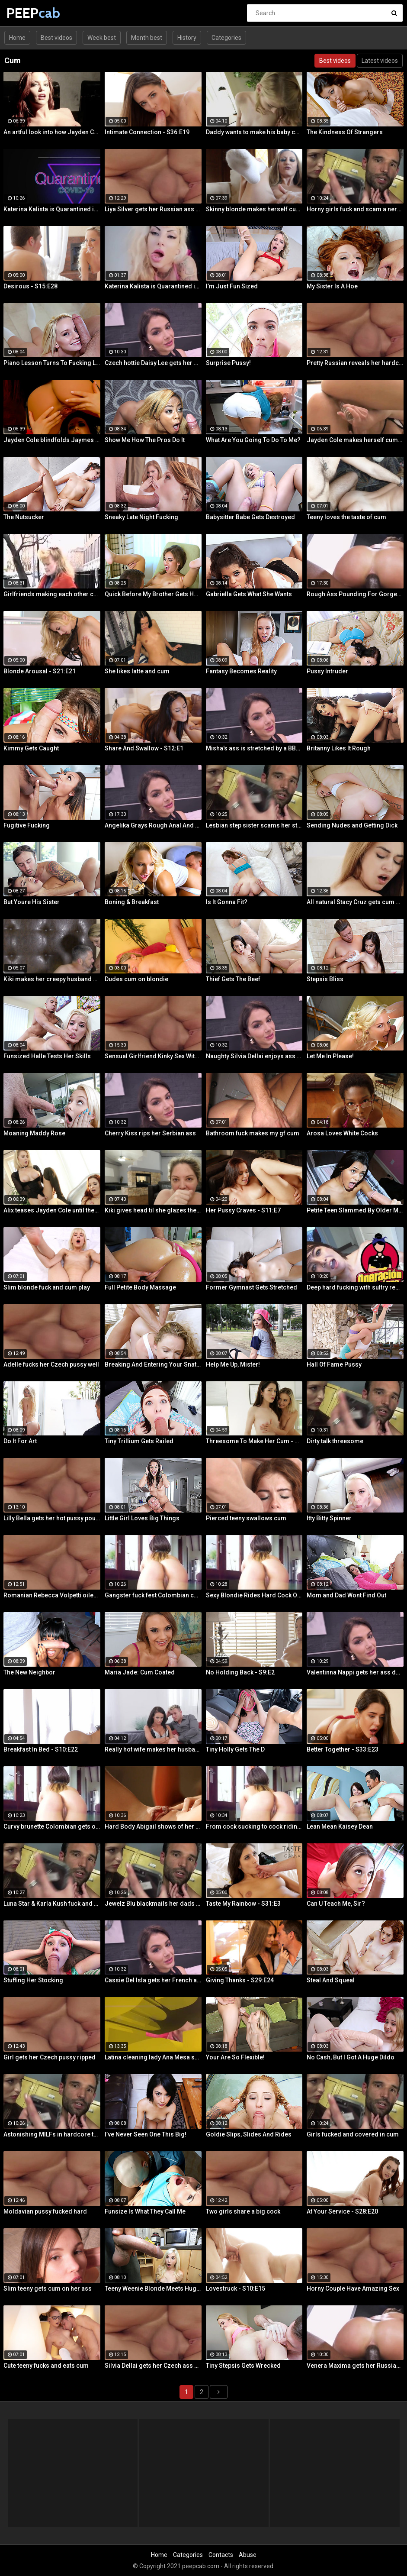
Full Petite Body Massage (140, 1287)
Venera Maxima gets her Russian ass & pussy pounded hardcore (355, 2365)
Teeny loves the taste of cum (346, 517)
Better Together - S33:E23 (342, 1749)
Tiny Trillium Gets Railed (139, 1441)
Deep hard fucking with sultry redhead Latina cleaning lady (355, 1287)
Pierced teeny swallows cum (246, 1518)
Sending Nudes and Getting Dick (352, 825)
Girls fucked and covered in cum (353, 2134)
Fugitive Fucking (26, 825)
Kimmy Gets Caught (31, 748)
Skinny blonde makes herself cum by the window (254, 209)
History (186, 37)
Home (17, 37)
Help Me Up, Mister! (233, 1364)
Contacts (220, 2554)
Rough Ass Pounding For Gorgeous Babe (355, 594)
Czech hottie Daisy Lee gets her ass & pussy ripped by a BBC (153, 362)
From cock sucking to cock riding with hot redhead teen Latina (254, 1826)
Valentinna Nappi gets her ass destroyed (355, 1672)
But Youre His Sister (31, 902)
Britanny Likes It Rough (339, 748)
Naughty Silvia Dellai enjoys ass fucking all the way (254, 1056)
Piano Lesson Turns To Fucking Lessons (51, 362)
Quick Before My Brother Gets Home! (153, 594)
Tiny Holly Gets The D (235, 1749)
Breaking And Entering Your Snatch (153, 1364)
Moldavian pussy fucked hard (45, 2211)
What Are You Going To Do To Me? (253, 439)
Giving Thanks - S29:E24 (240, 1980)
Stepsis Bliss (325, 979)
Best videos (56, 37)
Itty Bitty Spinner (329, 1518)
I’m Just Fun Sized (232, 286)
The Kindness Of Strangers (345, 132)
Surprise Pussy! (228, 362)
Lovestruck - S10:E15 (235, 2288)
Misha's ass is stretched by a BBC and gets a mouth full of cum (254, 748)
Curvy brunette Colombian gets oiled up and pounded (51, 1826)
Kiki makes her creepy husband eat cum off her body (51, 979)
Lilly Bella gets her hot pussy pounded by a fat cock (51, 1518)
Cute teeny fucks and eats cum (46, 2365)
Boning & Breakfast (132, 902)
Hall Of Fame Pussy (334, 1364)
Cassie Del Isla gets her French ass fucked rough (153, 1980)
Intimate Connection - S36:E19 (147, 132)
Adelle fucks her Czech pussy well (51, 1364)
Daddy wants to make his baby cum (254, 132)
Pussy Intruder (327, 671)
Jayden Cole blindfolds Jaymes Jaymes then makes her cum (51, 439)
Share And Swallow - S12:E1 (144, 748)
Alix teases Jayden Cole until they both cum (51, 1210)
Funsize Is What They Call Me (145, 2211)
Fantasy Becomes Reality (241, 671)
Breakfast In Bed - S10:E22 (40, 1749)
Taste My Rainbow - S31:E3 (243, 1903)
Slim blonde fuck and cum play (46, 1287)
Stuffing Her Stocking (33, 1980)
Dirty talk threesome (335, 1441)
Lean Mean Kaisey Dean (340, 1826)
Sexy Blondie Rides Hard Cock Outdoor (254, 1595)
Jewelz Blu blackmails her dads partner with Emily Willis (153, 1903)
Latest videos (380, 60)
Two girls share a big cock (243, 2211)
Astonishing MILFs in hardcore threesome (51, 2134)
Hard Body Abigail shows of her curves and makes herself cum (153, 1826)
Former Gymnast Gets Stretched (251, 1287)
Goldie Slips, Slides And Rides (249, 2134)
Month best (146, 37)
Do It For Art (20, 1441)
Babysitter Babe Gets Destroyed (250, 517)
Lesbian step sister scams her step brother (254, 825)
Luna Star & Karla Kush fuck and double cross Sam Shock (51, 1903)
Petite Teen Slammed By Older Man (355, 1210)
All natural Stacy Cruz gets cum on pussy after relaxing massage (355, 902)
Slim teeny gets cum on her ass (47, 2288)
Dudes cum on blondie (136, 979)
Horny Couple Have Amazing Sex (353, 2288)
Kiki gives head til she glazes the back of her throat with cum (153, 1210)
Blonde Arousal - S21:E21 (39, 671)
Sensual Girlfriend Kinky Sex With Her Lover (153, 1056)
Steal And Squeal (331, 1980)
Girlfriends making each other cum (51, 594)
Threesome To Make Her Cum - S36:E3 (254, 1441)
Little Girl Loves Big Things (142, 1518)
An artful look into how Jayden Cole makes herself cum (51, 132)
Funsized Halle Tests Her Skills (47, 1056)
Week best (101, 37)
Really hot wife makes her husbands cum (153, 1749)
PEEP (29, 12)
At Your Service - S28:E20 (342, 2211)
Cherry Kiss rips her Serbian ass (150, 1133)
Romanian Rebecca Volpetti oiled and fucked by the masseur (51, 1595)
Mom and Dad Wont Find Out (346, 1595)
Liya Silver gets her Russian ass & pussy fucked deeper (153, 209)
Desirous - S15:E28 (30, 286)
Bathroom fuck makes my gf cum (252, 1133)
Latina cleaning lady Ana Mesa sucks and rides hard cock (153, 2057)
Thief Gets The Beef (233, 979)
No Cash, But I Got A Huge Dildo (350, 2057)
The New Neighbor (29, 1672)
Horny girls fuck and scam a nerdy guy (355, 209)
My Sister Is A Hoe (332, 286)
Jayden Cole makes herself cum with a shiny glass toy (355, 439)
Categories (226, 37)
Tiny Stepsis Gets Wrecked (243, 2365)
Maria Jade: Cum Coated (140, 1672)
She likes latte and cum (137, 671)
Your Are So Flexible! (235, 2057)
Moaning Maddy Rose (34, 1133)
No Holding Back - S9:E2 (240, 1672)
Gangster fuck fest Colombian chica (153, 1595)
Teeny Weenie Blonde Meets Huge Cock (153, 2288)
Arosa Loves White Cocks (342, 1133)
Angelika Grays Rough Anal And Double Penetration (153, 825)
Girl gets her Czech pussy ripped (49, 2057)
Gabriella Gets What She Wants (249, 594)
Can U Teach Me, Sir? (336, 1903)
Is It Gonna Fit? (226, 902)
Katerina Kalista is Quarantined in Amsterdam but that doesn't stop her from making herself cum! (51, 209)
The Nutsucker (23, 517)
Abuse (247, 2554)
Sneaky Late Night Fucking (141, 517)
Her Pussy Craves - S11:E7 (243, 1210)
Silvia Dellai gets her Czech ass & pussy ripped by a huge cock (153, 2365)
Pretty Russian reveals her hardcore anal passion (355, 362)
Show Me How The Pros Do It (145, 439)
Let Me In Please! (330, 1056)
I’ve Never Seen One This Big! (145, 2134)
